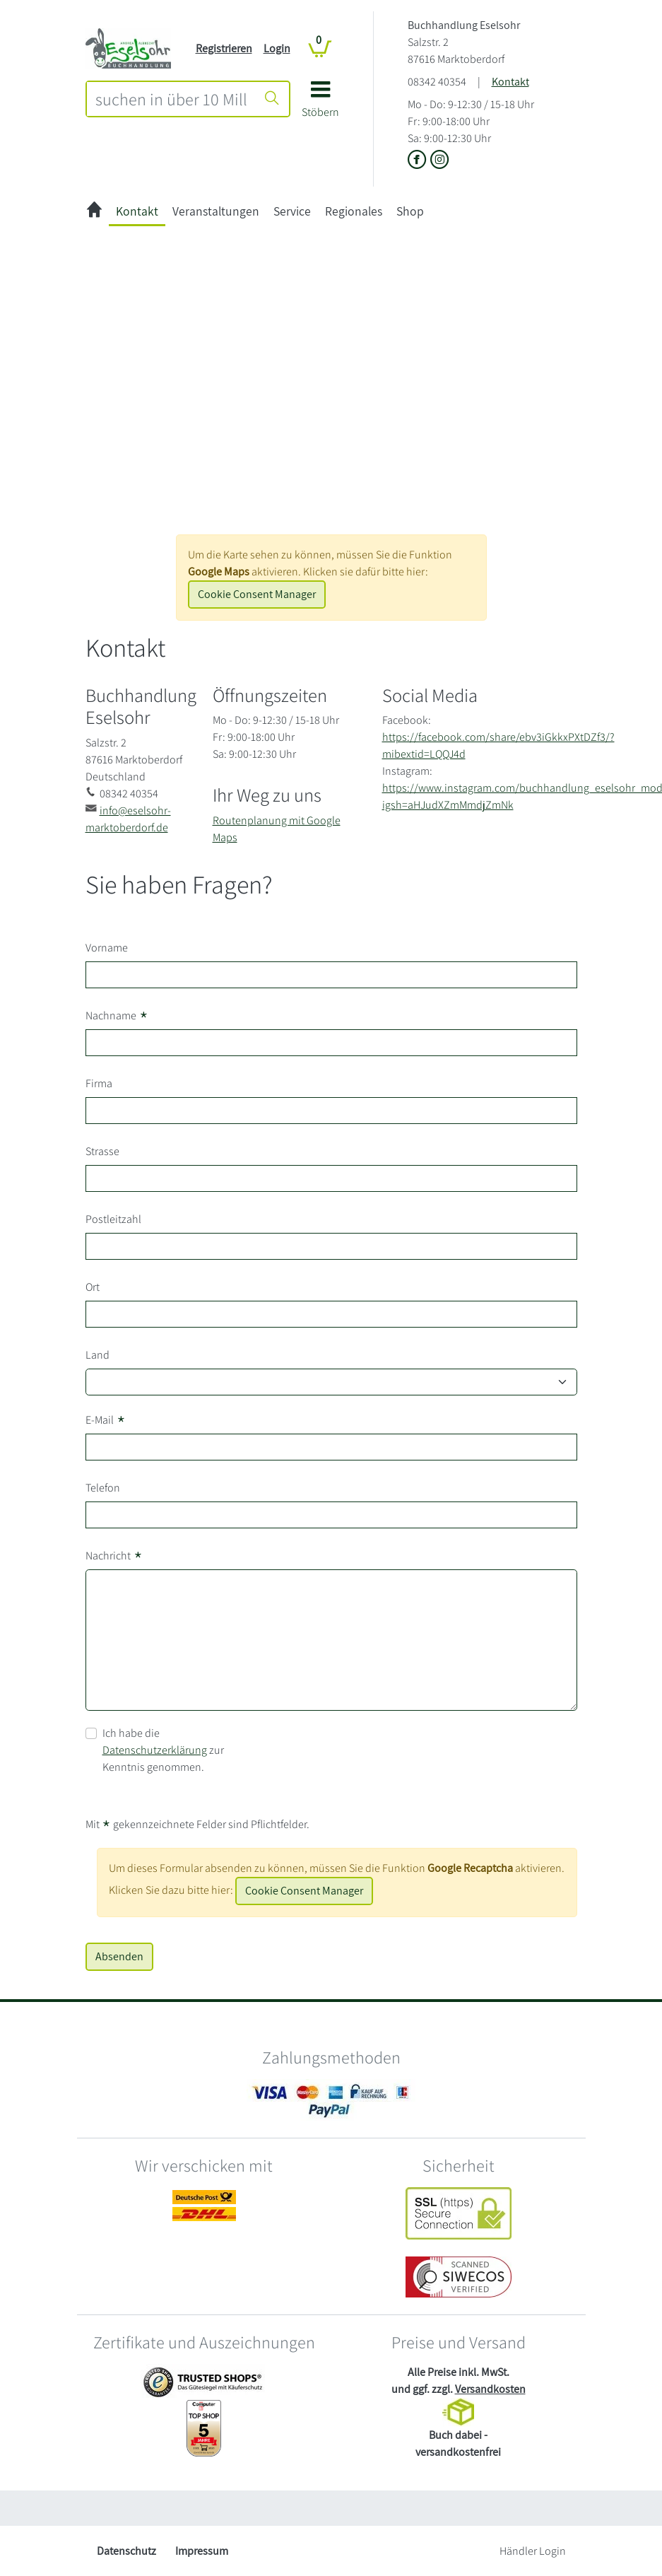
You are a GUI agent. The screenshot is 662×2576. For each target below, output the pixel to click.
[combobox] (171, 99)
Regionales (353, 211)
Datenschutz (126, 2550)
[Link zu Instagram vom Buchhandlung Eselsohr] (439, 160)
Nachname (116, 1015)
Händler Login (533, 2550)
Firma (98, 1083)
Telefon (102, 1487)
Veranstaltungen (215, 211)
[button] (320, 104)
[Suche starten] (272, 99)
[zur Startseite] (94, 212)
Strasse (102, 1151)
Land (97, 1354)
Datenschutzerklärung (154, 1750)
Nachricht (114, 1555)
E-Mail (105, 1420)
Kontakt (510, 81)
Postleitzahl (113, 1219)
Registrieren (224, 48)
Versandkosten (490, 2389)
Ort (92, 1287)
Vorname (106, 947)
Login (277, 48)
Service (292, 211)
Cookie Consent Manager (257, 594)
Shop (410, 211)
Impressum (201, 2550)
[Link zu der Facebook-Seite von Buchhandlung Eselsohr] (419, 160)
